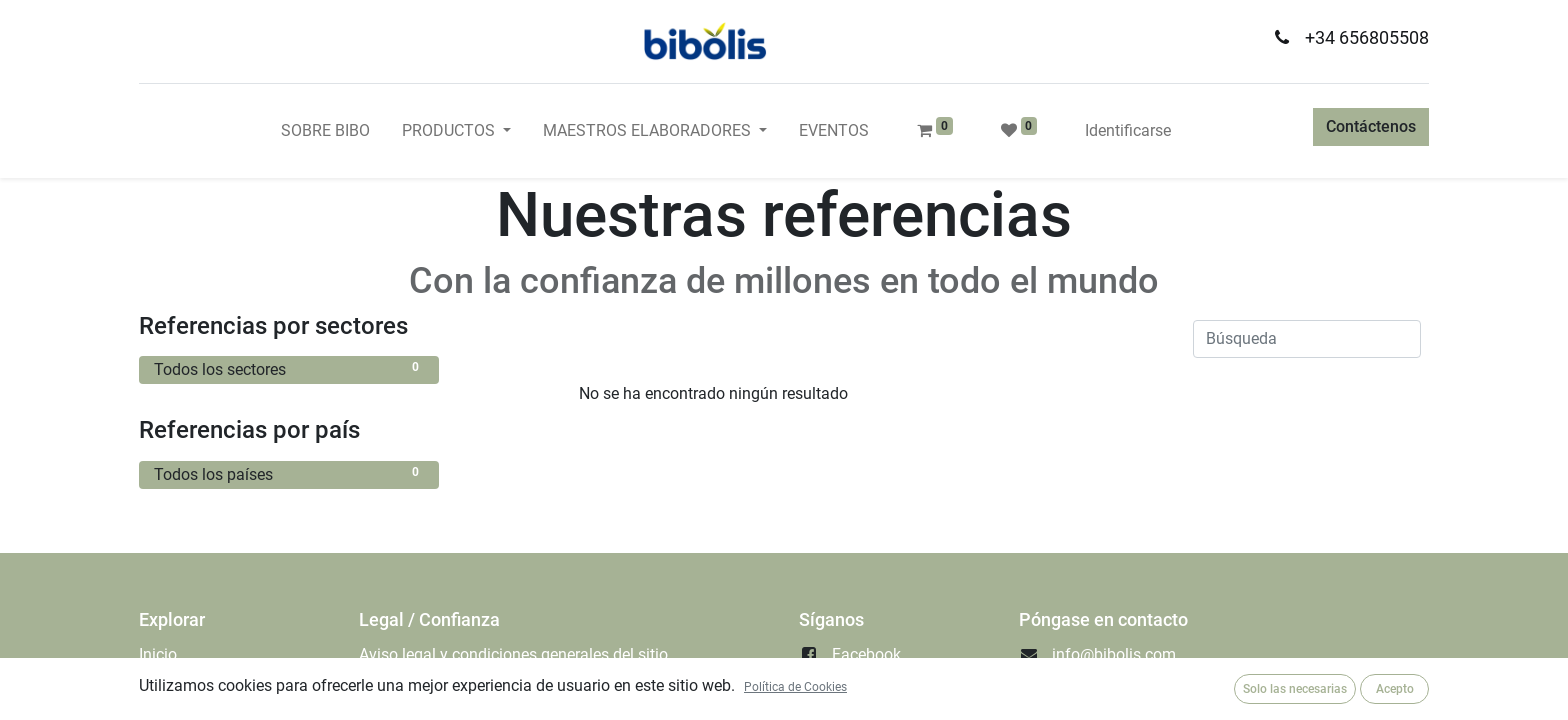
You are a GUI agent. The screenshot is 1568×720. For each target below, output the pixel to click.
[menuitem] (325, 131)
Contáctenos (1371, 126)
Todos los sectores (289, 368)
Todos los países (289, 473)
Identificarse (1128, 130)
